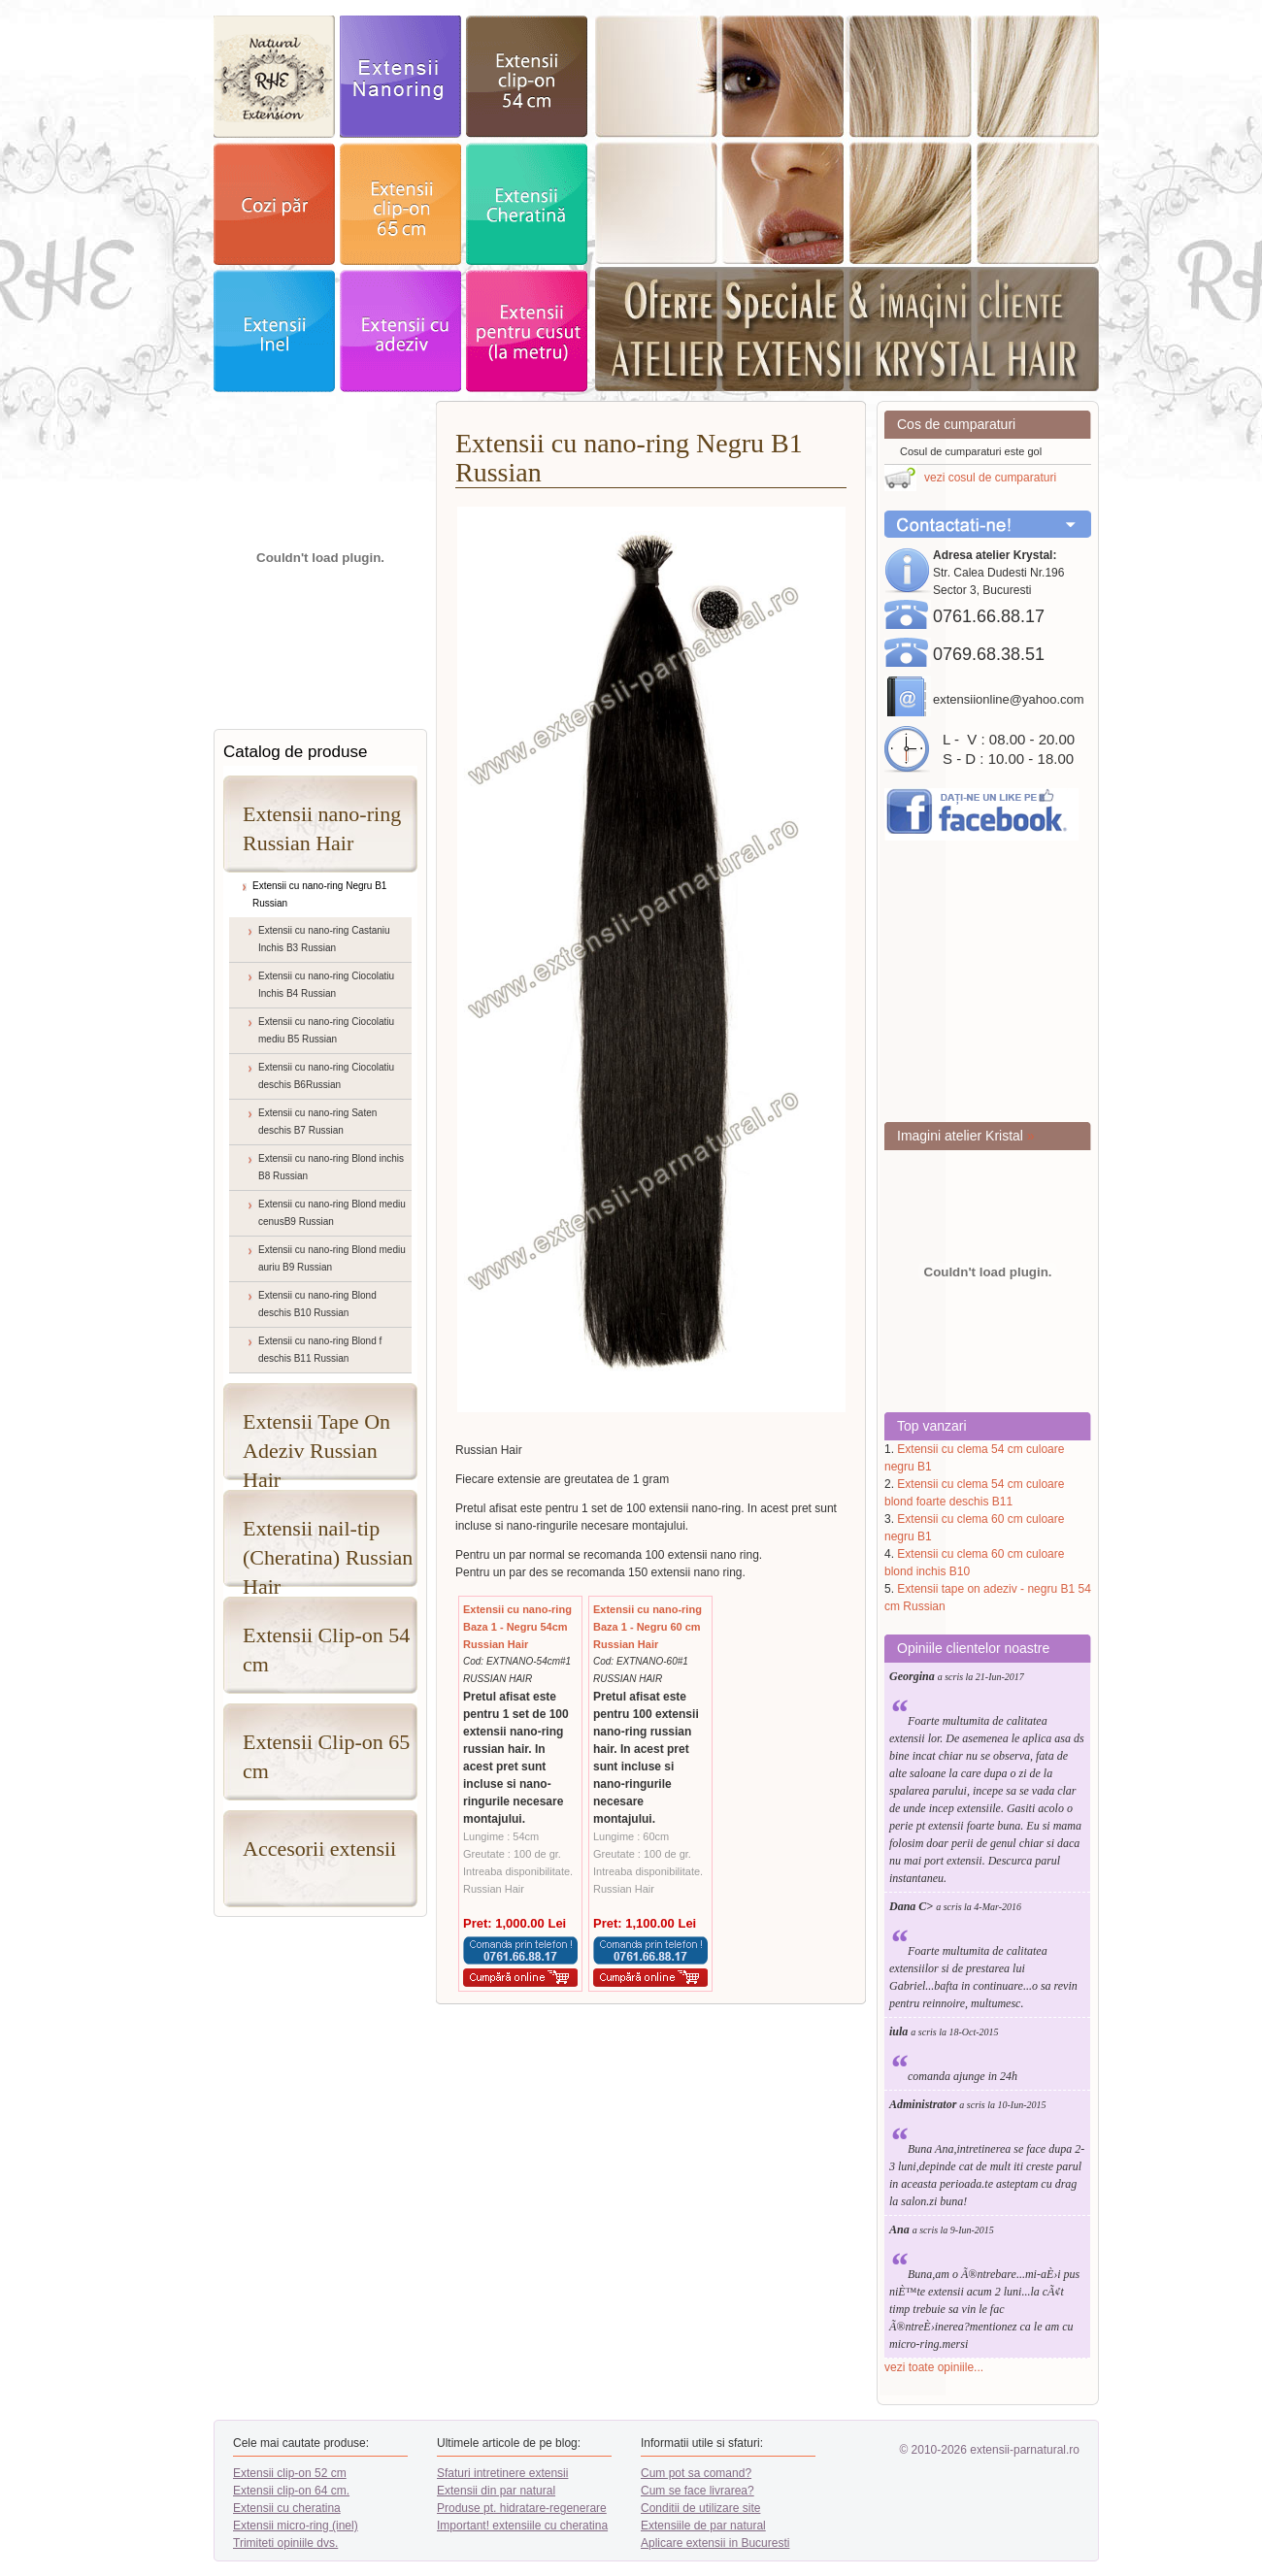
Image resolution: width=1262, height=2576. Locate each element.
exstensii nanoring (400, 77)
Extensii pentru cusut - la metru (526, 331)
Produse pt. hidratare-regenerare (522, 2508)
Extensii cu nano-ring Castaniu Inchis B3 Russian (324, 939)
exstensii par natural (274, 77)
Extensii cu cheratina (287, 2508)
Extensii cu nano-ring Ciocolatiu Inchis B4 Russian (326, 985)
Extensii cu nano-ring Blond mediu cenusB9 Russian (332, 1213)
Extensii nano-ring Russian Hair (322, 828)
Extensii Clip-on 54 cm (326, 1649)
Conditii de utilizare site (700, 2508)
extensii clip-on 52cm (526, 77)
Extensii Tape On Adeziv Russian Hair (316, 1444)
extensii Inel (274, 331)
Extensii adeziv (400, 331)
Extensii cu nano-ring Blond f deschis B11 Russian (320, 1350)
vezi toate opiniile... (933, 2367)
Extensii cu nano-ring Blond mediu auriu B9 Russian (332, 1258)
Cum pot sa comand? (696, 2473)
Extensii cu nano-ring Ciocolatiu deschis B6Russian (326, 1076)
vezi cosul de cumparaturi (990, 477)
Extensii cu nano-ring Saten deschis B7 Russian (317, 1121)
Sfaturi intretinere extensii (502, 2473)
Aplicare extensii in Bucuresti (715, 2543)
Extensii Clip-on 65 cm (326, 1756)
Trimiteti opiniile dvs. (285, 2543)
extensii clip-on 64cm (400, 204)
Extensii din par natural (496, 2490)
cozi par (274, 204)
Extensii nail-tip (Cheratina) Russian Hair (328, 1551)
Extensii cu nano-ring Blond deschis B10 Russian (317, 1304)
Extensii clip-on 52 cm (290, 2473)
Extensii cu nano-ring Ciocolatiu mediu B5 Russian (326, 1030)
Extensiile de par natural (703, 2525)
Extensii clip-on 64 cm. (291, 2490)
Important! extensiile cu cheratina (522, 2525)
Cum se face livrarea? (697, 2490)
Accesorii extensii (319, 1848)
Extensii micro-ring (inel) (295, 2525)
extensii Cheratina (526, 204)
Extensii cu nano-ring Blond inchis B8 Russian (331, 1167)
